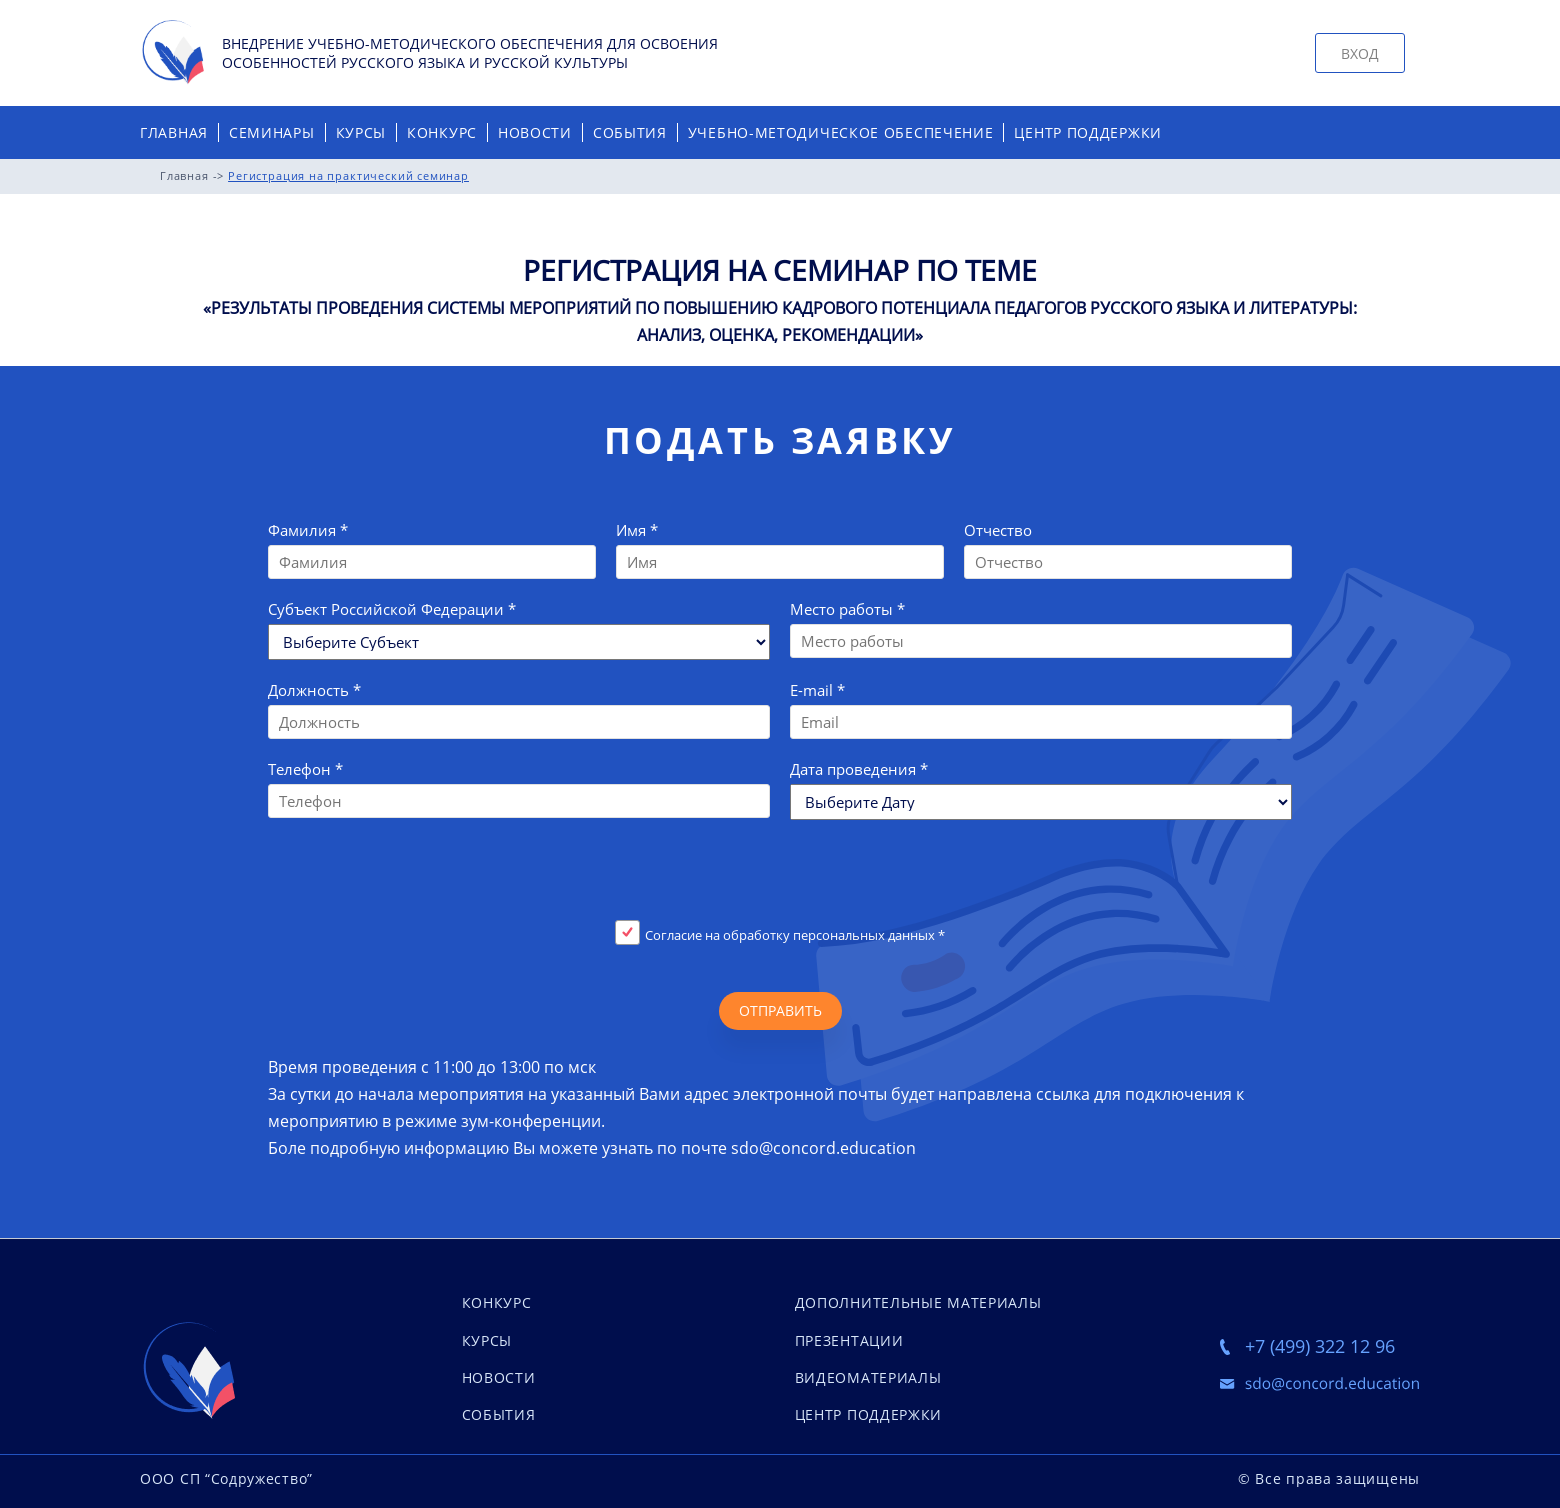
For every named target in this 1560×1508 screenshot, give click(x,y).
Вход (1360, 53)
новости (499, 1377)
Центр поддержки (1088, 132)
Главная (174, 132)
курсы (487, 1340)
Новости (535, 132)
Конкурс (442, 132)
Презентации (849, 1340)
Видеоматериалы (868, 1377)
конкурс (497, 1302)
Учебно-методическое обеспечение (841, 132)
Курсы (361, 132)
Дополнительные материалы (918, 1302)
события (499, 1414)
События (630, 132)
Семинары (272, 132)
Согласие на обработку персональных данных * (795, 935)
